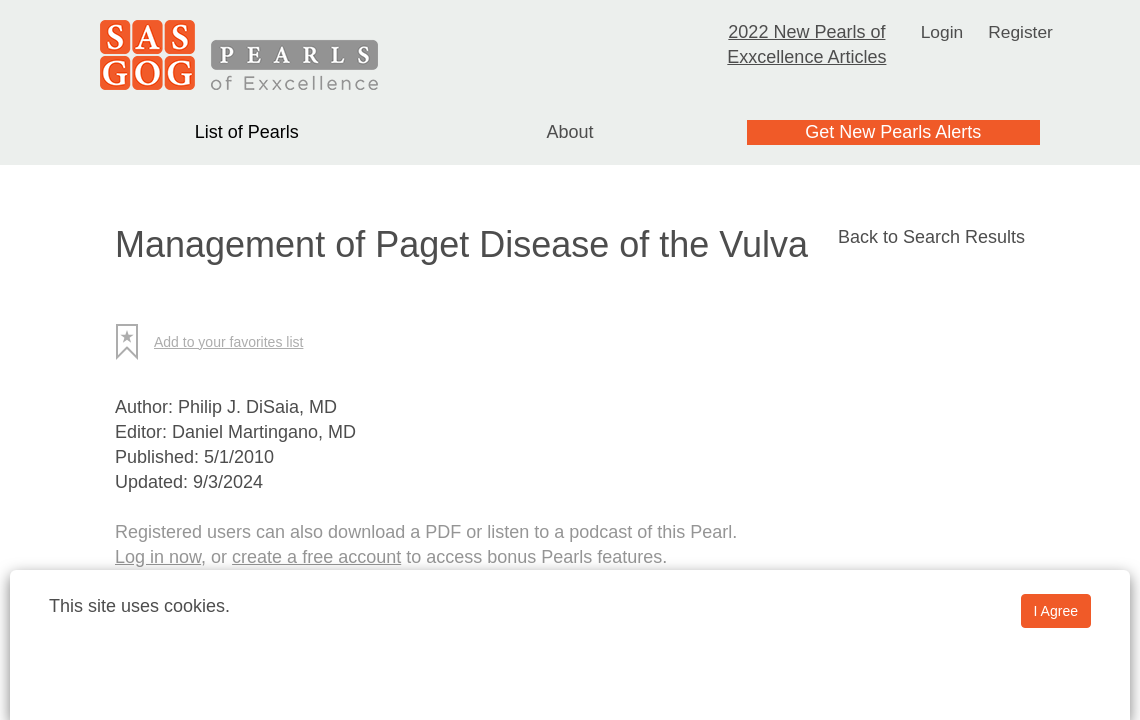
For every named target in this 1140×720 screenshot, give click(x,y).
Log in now (158, 557)
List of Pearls (247, 132)
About (569, 132)
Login (941, 32)
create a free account (316, 557)
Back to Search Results (931, 237)
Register (1021, 32)
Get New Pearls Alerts (893, 132)
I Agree (1056, 611)
